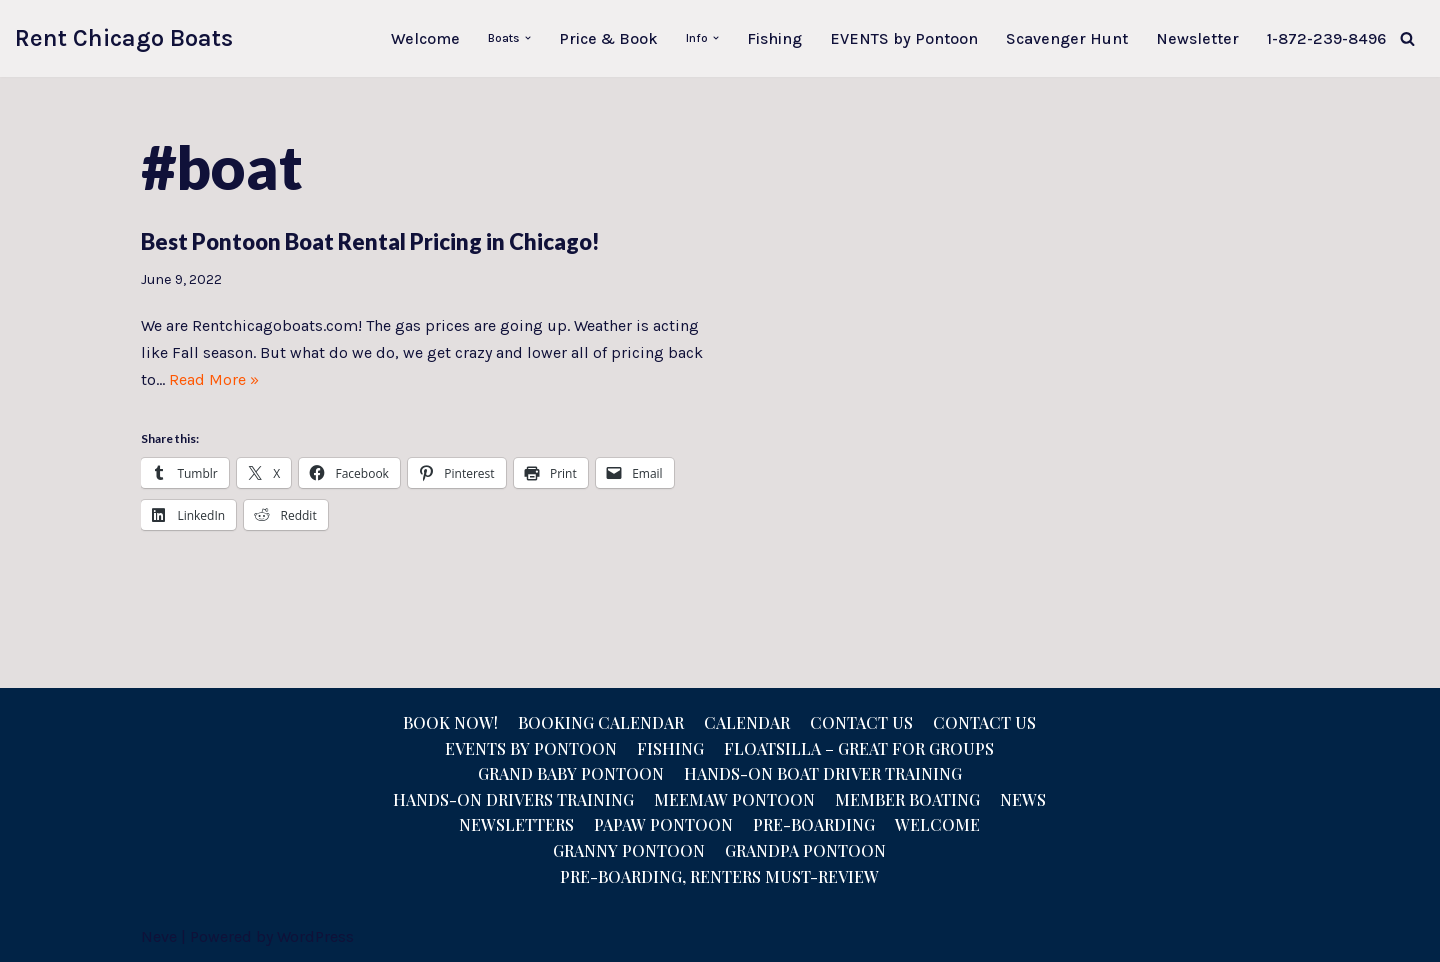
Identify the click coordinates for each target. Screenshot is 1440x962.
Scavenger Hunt (1067, 38)
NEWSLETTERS (516, 824)
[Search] (1407, 38)
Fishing (774, 38)
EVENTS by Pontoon (904, 38)
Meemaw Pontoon (734, 799)
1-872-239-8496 (1326, 38)
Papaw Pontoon (663, 824)
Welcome (425, 38)
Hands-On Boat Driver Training (823, 773)
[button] (528, 38)
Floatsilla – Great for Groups (859, 748)
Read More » (214, 379)
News (1023, 799)
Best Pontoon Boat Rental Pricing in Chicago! (370, 241)
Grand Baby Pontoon (571, 773)
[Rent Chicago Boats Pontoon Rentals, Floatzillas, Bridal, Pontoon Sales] (124, 38)
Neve (159, 936)
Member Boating (907, 799)
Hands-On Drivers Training (513, 799)
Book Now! (450, 722)
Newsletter (1197, 38)
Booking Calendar (601, 722)
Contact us (984, 722)
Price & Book (608, 38)
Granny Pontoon (629, 850)
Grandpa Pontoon (805, 850)
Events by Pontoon (531, 748)
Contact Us (861, 722)
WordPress (315, 936)
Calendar (747, 722)
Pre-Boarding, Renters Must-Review (719, 876)
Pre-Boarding (814, 824)
